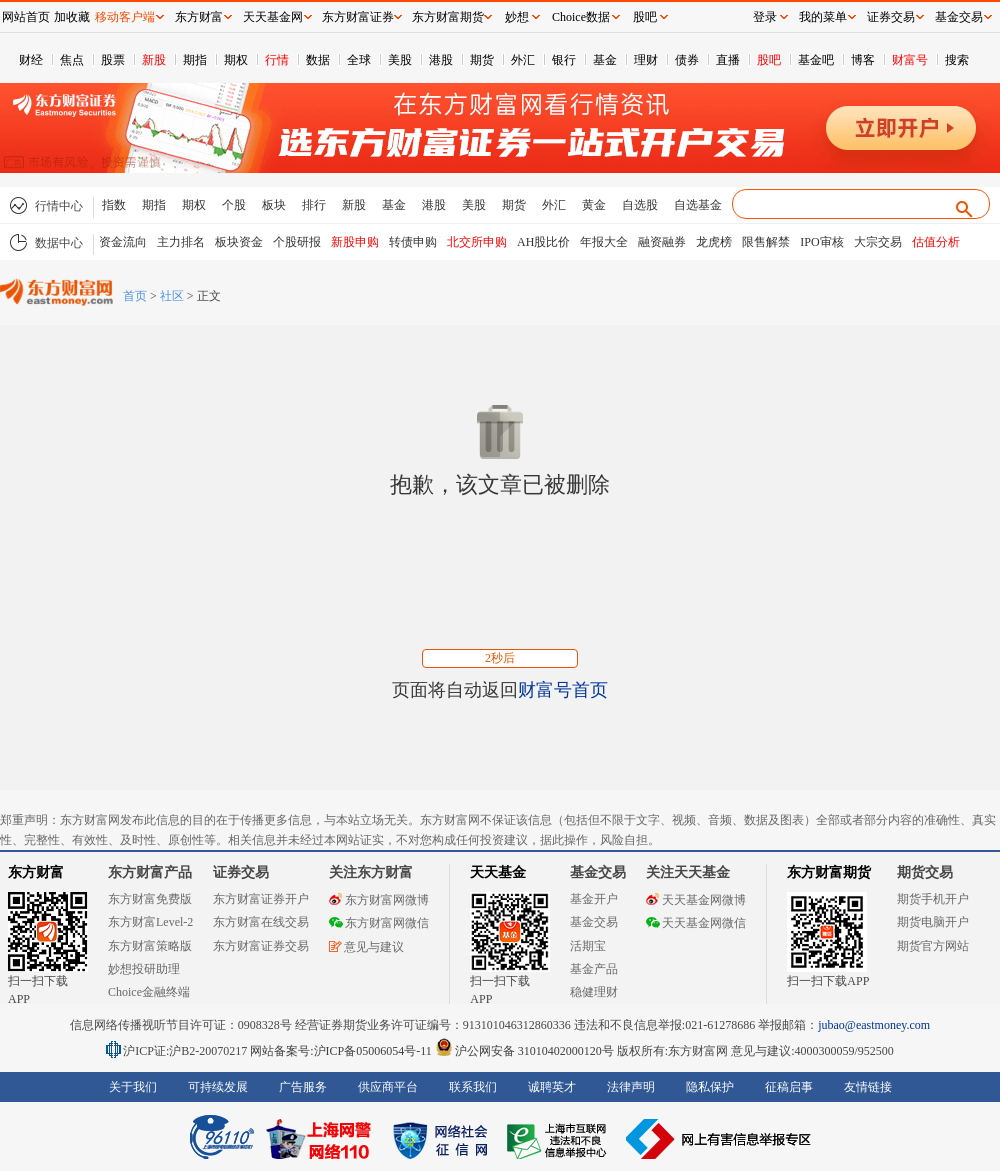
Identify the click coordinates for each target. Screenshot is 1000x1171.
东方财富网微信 (379, 923)
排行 (314, 205)
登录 (765, 17)
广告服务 (303, 1087)
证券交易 (891, 17)
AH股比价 (543, 242)
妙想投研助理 (144, 969)
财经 (31, 60)
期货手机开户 (933, 899)
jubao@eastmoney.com (874, 1025)
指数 (114, 205)
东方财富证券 (358, 17)
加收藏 (72, 17)
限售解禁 (766, 242)
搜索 (957, 60)
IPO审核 (821, 242)
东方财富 (36, 872)
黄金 (594, 205)
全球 (359, 60)
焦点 (72, 60)
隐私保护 (710, 1087)
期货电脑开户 (933, 922)
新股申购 (355, 242)
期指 (195, 60)
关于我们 (133, 1087)
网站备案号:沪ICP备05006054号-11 (342, 1051)
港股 (441, 60)
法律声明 (631, 1087)
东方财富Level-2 (150, 922)
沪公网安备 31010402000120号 (524, 1051)
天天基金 (498, 872)
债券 (687, 60)
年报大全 (604, 242)
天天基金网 (273, 17)
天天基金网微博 (696, 900)
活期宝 (588, 946)
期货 (482, 60)
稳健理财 (594, 992)
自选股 (640, 205)
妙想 (517, 17)
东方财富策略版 (150, 946)
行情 (277, 60)
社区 (172, 296)
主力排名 (181, 242)
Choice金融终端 (149, 992)
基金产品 (594, 969)
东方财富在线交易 (261, 922)
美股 (400, 60)
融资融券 (662, 242)
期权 (236, 60)
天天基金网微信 (696, 923)
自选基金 (698, 205)
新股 (154, 60)
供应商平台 (388, 1087)
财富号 (910, 60)
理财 (646, 60)
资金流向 (123, 242)
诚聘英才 (552, 1087)
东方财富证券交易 (261, 946)
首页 (135, 296)
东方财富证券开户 (261, 899)
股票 (113, 60)
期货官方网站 (933, 946)
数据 (318, 60)
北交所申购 (477, 242)
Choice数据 (581, 17)
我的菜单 (823, 17)
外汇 (523, 60)
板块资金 (239, 242)
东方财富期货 (829, 872)
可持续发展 (218, 1087)
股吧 (769, 60)
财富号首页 (563, 690)
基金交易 (594, 922)
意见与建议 (366, 947)
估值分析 (936, 242)
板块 (274, 205)
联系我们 (473, 1087)
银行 (564, 60)
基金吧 (816, 60)
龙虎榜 (714, 242)
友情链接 (868, 1087)
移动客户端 (125, 17)
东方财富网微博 (379, 900)
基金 (605, 60)
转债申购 (413, 242)
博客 (863, 60)
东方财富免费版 (150, 899)
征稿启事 (789, 1087)
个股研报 (297, 242)
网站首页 (26, 17)
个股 (234, 205)
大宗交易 (878, 242)
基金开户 (594, 899)
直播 (728, 60)
